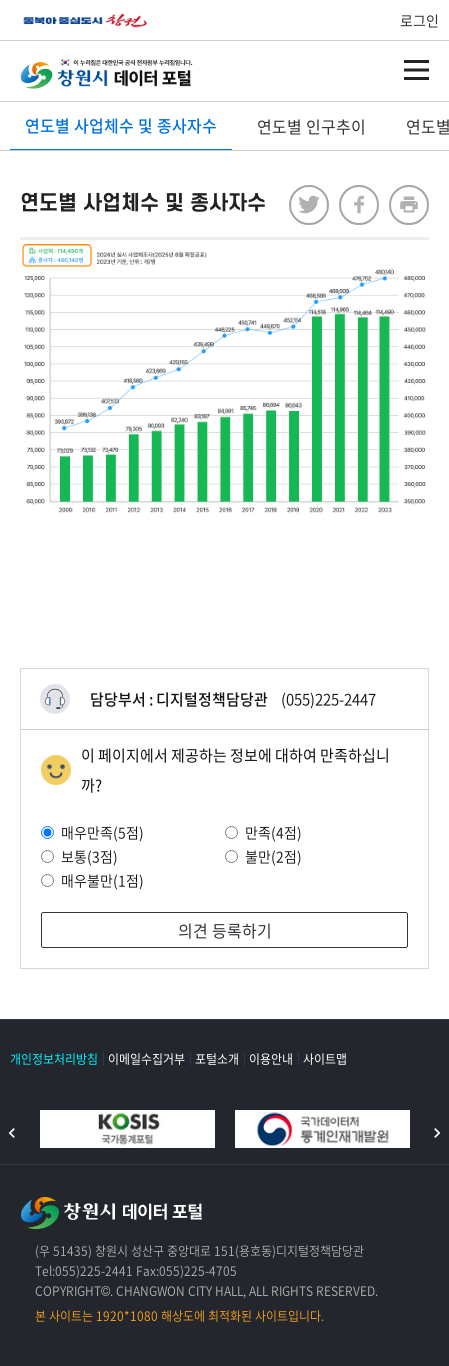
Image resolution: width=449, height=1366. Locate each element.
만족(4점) (263, 832)
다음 (437, 1133)
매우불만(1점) (92, 880)
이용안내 (271, 1059)
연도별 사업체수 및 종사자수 (121, 125)
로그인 (419, 20)
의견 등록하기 (225, 930)
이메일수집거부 (146, 1059)
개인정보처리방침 (54, 1059)
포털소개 (217, 1059)
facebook (359, 205)
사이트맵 (325, 1059)
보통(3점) (79, 856)
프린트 (409, 205)
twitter (309, 205)
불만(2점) (263, 856)
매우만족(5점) (92, 832)
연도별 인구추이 (311, 126)
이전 (12, 1133)
